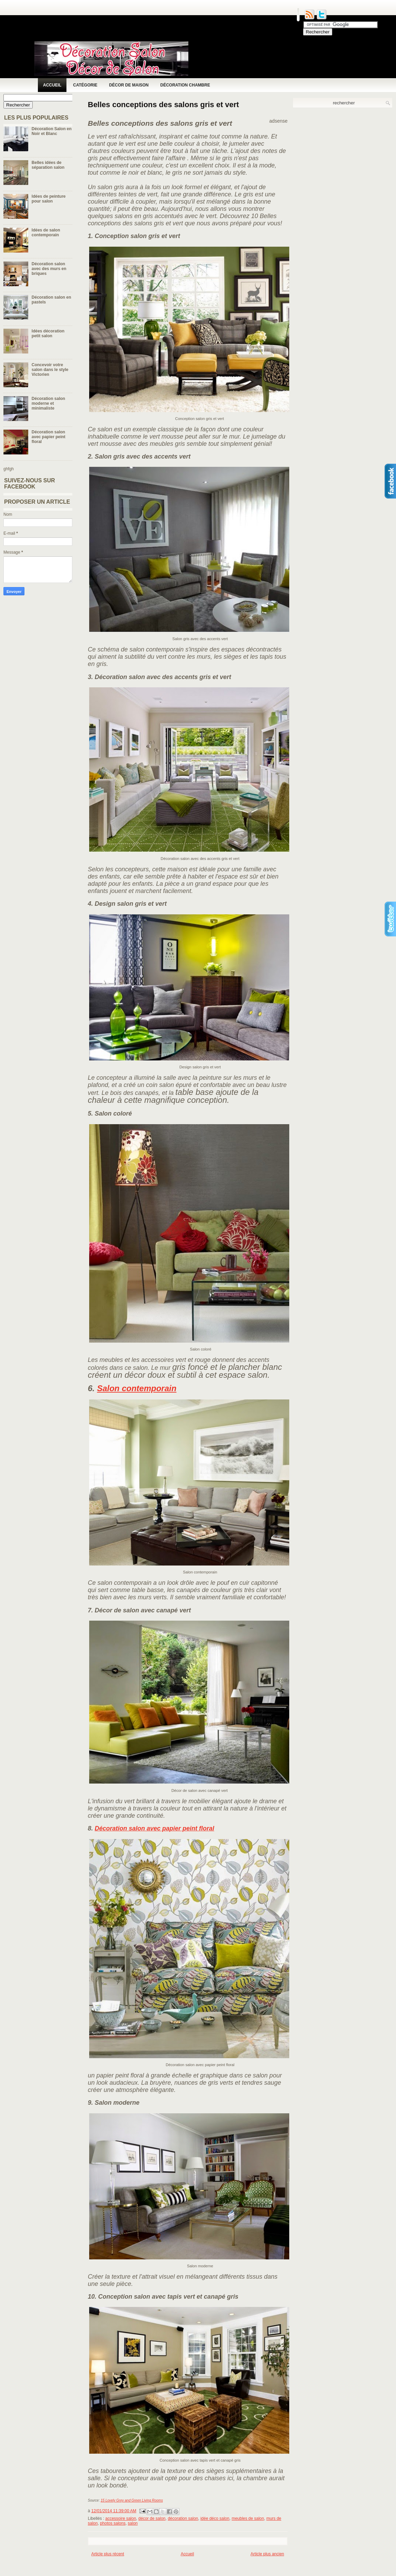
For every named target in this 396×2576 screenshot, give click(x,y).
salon (133, 2523)
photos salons (112, 2523)
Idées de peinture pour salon (49, 199)
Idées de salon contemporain (46, 232)
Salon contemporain (137, 1388)
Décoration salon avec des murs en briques (49, 268)
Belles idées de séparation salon (48, 165)
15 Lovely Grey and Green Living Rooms (132, 2500)
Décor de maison (129, 85)
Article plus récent (107, 2554)
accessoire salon (120, 2518)
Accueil (52, 85)
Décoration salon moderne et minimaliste (48, 403)
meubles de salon (248, 2518)
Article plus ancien (267, 2554)
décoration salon (183, 2518)
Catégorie (85, 85)
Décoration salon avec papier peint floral (48, 437)
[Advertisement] (213, 2567)
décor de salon (152, 2518)
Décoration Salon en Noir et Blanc (52, 131)
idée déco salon (214, 2518)
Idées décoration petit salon (48, 333)
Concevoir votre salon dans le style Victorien (50, 369)
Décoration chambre (185, 85)
